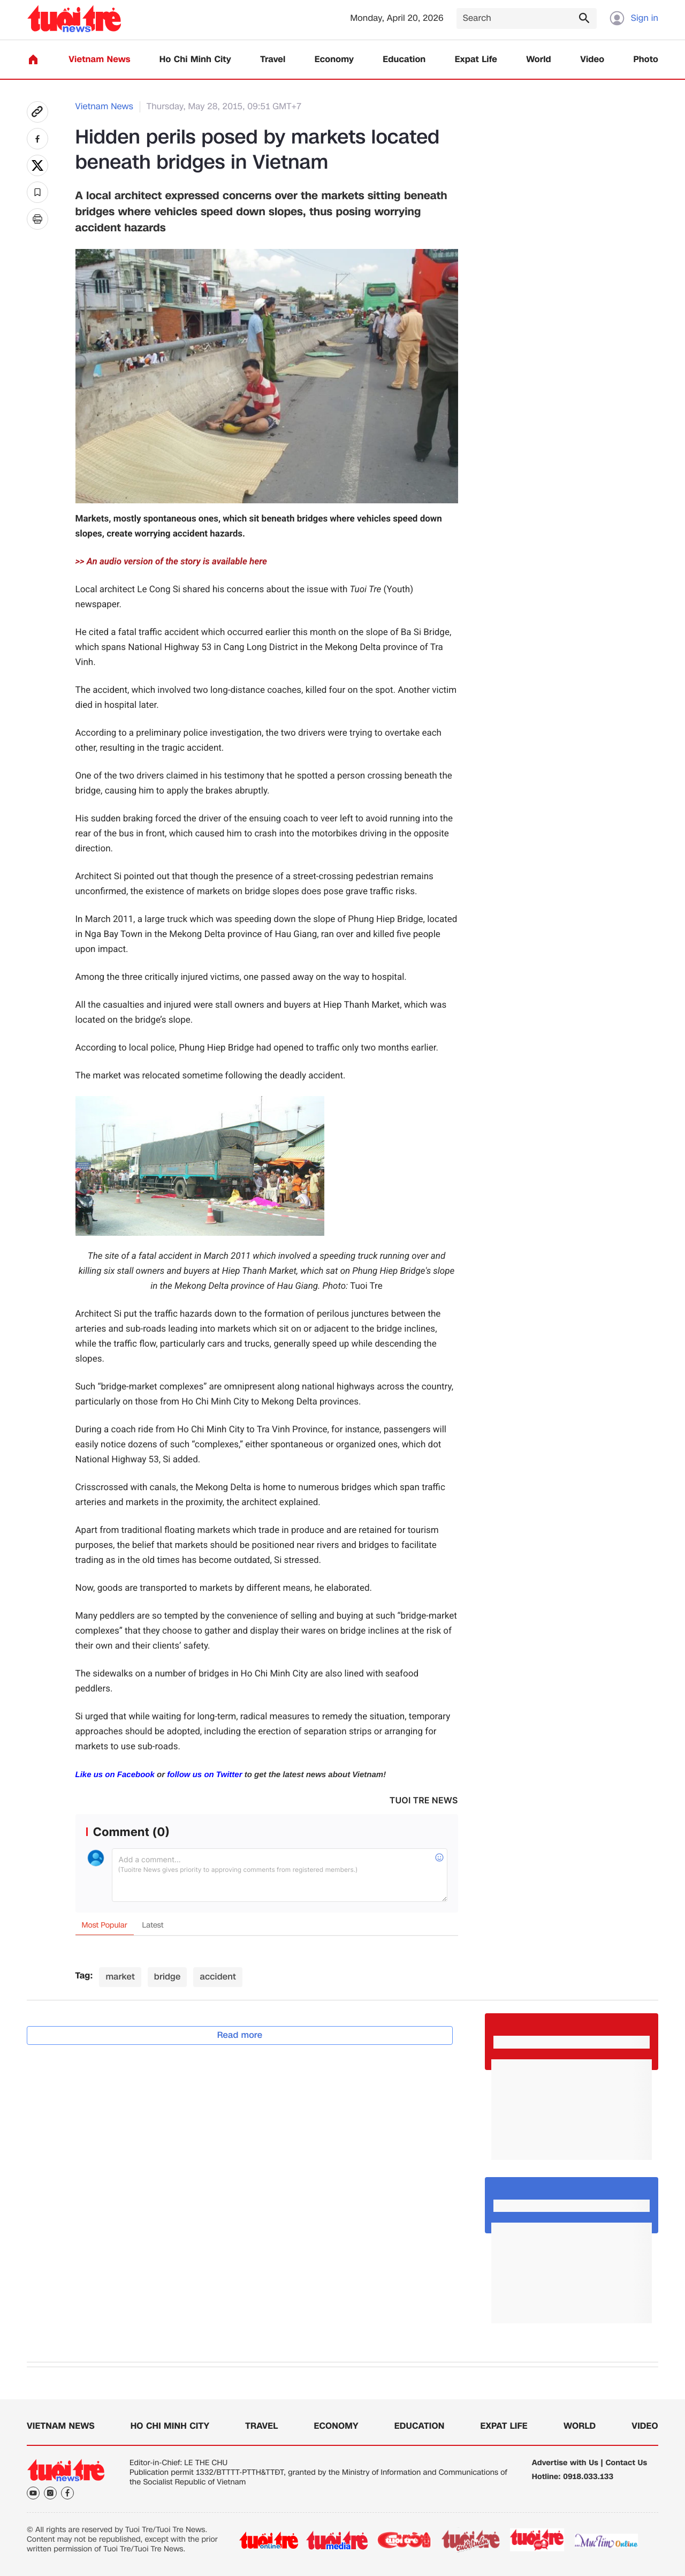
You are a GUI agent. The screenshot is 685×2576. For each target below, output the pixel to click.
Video (592, 59)
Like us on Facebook (115, 1774)
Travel (272, 59)
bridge (167, 1976)
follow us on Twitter (204, 1774)
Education (404, 59)
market (119, 1976)
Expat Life (476, 59)
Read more (240, 2035)
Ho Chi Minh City (195, 59)
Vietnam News (99, 59)
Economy (334, 59)
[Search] (526, 18)
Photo (646, 59)
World (538, 59)
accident (217, 1976)
